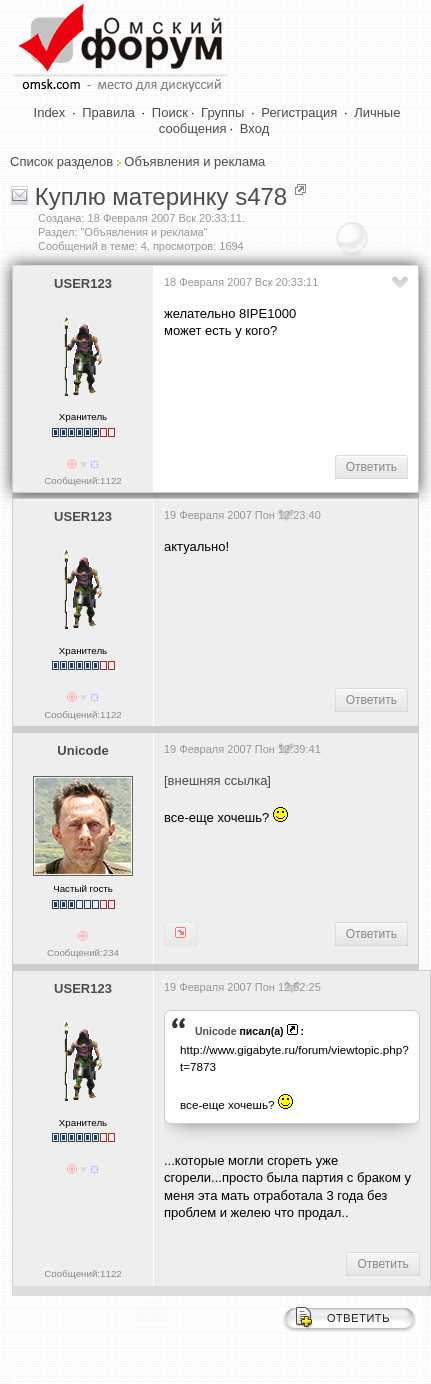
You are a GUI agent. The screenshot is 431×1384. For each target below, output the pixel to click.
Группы (222, 112)
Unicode (82, 750)
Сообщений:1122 (82, 480)
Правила (108, 112)
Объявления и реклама (194, 161)
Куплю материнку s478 (161, 196)
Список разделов (61, 161)
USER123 (83, 283)
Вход (254, 128)
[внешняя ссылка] (217, 780)
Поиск (170, 112)
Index (50, 112)
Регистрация (299, 112)
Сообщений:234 (83, 952)
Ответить (371, 467)
